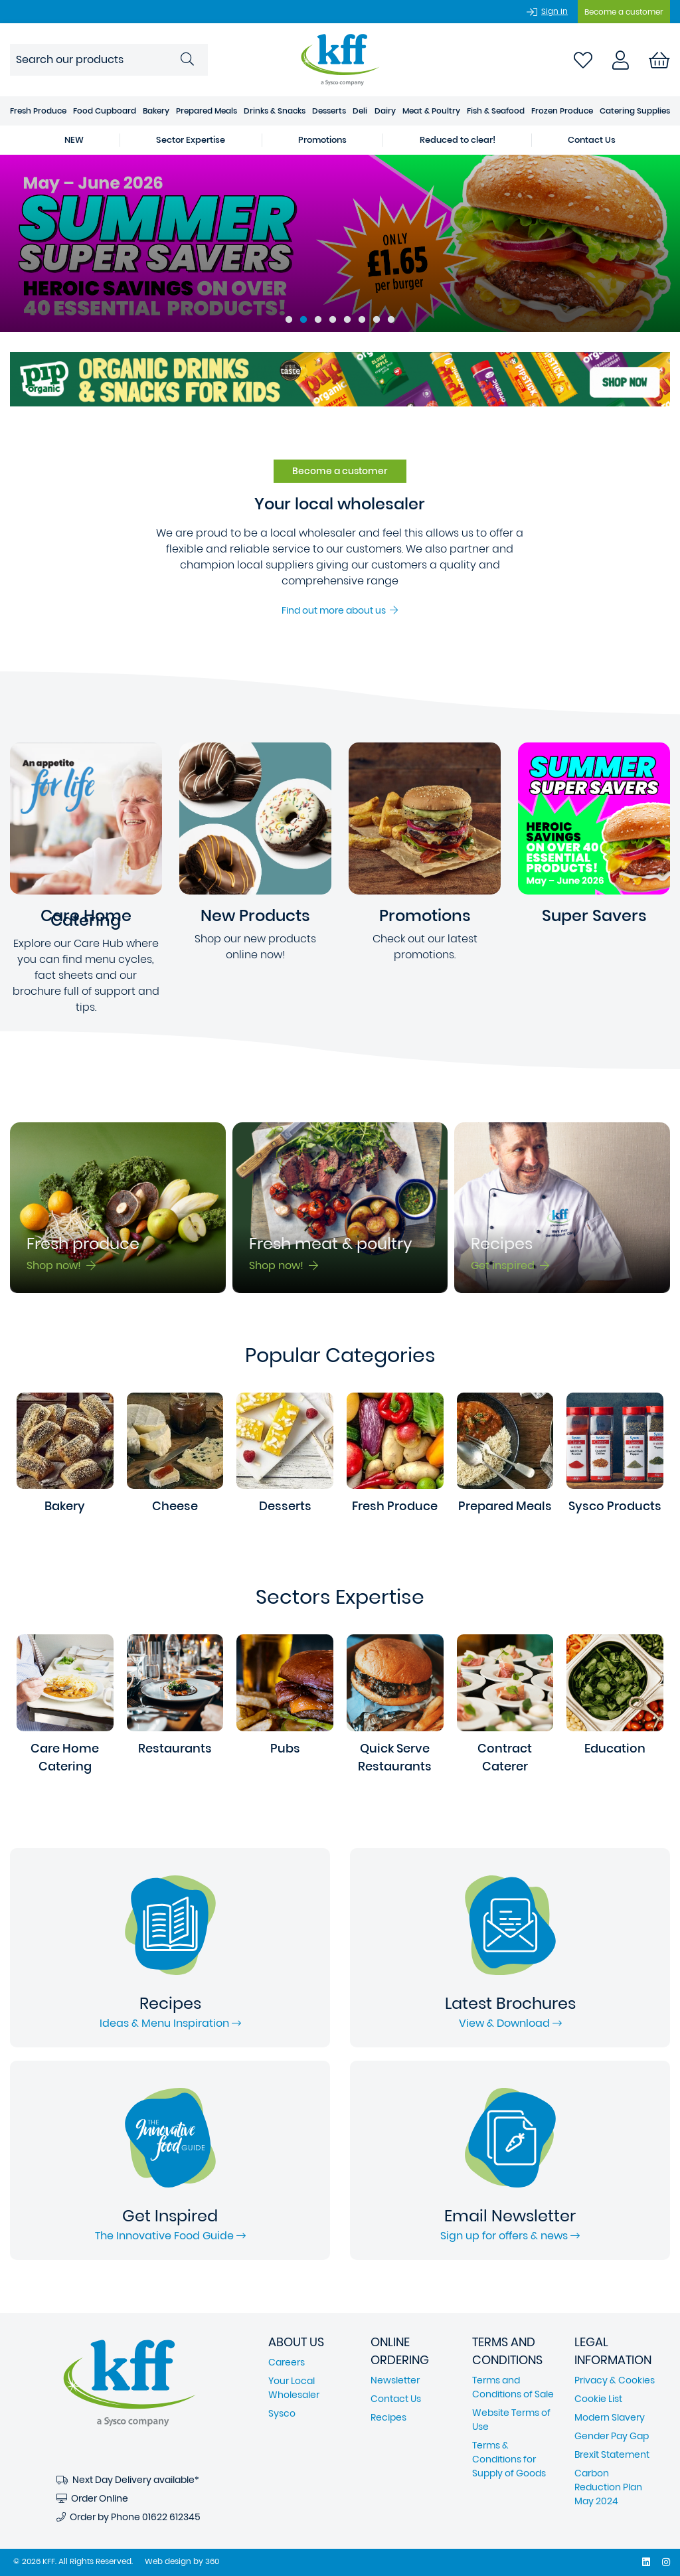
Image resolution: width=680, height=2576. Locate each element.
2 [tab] (303, 320)
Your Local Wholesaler (293, 2387)
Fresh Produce (38, 110)
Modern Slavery (609, 2417)
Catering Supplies (635, 110)
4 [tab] (332, 320)
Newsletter (395, 2380)
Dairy (385, 110)
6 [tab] (362, 320)
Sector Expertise (190, 139)
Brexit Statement (611, 2454)
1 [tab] (289, 320)
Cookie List (598, 2398)
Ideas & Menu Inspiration (170, 2023)
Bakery (156, 110)
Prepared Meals (206, 110)
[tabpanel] (340, 243)
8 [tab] (391, 320)
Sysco (282, 2413)
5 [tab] (347, 320)
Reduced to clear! (457, 139)
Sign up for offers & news (510, 2235)
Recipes (388, 2417)
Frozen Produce (562, 110)
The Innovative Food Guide (170, 2235)
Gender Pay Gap (611, 2436)
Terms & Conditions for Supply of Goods (509, 2459)
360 (212, 2561)
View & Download (510, 2023)
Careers (286, 2362)
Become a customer (623, 11)
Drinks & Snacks (274, 110)
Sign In (554, 11)
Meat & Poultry (431, 110)
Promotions (322, 139)
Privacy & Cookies (614, 2380)
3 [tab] (318, 320)
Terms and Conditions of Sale (513, 2387)
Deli (360, 110)
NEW (74, 139)
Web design (168, 2561)
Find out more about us (340, 610)
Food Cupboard (104, 110)
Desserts (329, 110)
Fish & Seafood (496, 110)
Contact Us (592, 139)
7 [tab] (376, 320)
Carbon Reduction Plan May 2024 (608, 2487)
